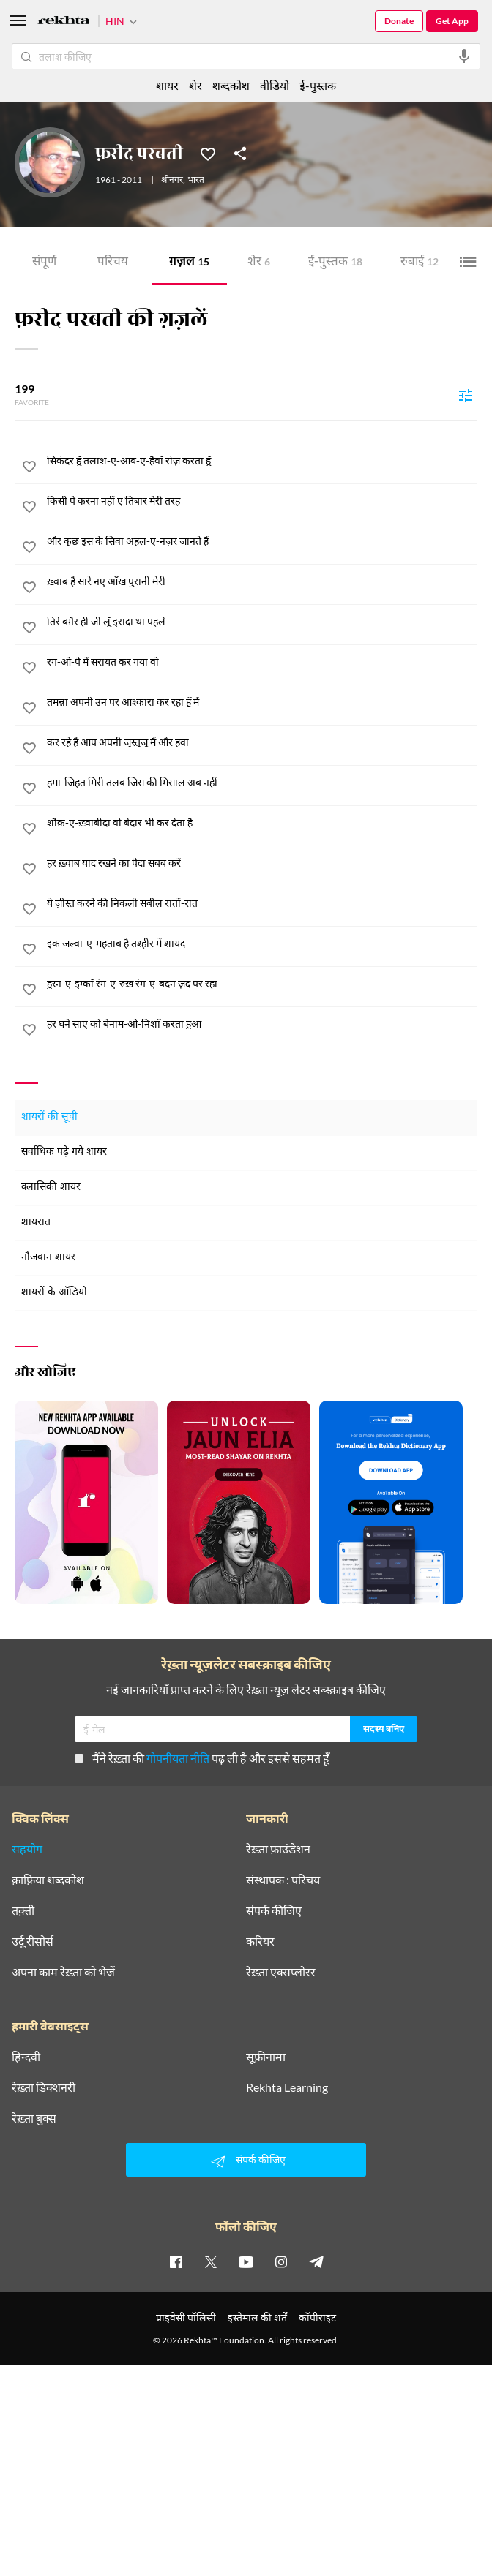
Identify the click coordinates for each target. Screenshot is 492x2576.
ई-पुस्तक (335, 263)
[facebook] (175, 2261)
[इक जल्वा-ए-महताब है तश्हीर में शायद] (262, 943)
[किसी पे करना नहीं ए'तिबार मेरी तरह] (262, 501)
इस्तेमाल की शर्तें (257, 2317)
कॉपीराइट (317, 2317)
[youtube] (246, 2261)
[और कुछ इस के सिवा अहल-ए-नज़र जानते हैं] (262, 541)
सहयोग (27, 1849)
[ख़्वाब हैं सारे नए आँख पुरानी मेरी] (262, 581)
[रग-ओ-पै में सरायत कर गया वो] (262, 662)
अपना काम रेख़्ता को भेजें (63, 1972)
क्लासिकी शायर (51, 1187)
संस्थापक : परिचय (283, 1880)
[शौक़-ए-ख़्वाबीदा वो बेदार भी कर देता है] (262, 823)
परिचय (112, 263)
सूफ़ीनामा (266, 2057)
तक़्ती (23, 1910)
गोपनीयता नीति (177, 1758)
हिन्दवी (26, 2057)
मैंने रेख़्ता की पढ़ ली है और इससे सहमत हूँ (202, 1758)
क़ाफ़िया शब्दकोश (48, 1880)
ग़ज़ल (189, 263)
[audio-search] (464, 56)
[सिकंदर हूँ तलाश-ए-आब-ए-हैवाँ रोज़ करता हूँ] (262, 461)
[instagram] (281, 2261)
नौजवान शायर (48, 1258)
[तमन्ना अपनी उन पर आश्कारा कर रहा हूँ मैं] (262, 702)
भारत (195, 180)
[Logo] (63, 22)
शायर (167, 85)
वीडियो (274, 85)
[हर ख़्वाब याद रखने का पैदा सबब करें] (262, 863)
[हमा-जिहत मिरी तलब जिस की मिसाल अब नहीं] (262, 782)
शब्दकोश (231, 85)
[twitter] (211, 2261)
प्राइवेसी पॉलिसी (186, 2317)
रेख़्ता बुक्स (34, 2118)
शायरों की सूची (49, 1117)
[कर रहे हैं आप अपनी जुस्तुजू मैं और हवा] (262, 742)
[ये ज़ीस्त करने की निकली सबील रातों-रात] (262, 903)
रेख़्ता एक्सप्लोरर (281, 1972)
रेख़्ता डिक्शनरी (43, 2087)
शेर (258, 263)
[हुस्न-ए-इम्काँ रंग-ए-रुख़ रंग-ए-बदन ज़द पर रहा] (262, 984)
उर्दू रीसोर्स (32, 1941)
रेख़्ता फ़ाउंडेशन (278, 1849)
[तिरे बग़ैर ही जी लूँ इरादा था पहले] (262, 622)
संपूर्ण (44, 263)
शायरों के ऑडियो (54, 1293)
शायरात (36, 1222)
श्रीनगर (172, 180)
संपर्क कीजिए (274, 1910)
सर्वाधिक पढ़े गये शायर (64, 1152)
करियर (260, 1941)
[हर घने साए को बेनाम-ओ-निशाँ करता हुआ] (262, 1024)
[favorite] (29, 468)
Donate (399, 20)
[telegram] (316, 2261)
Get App (452, 20)
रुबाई (419, 263)
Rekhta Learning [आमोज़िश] (287, 2087)
